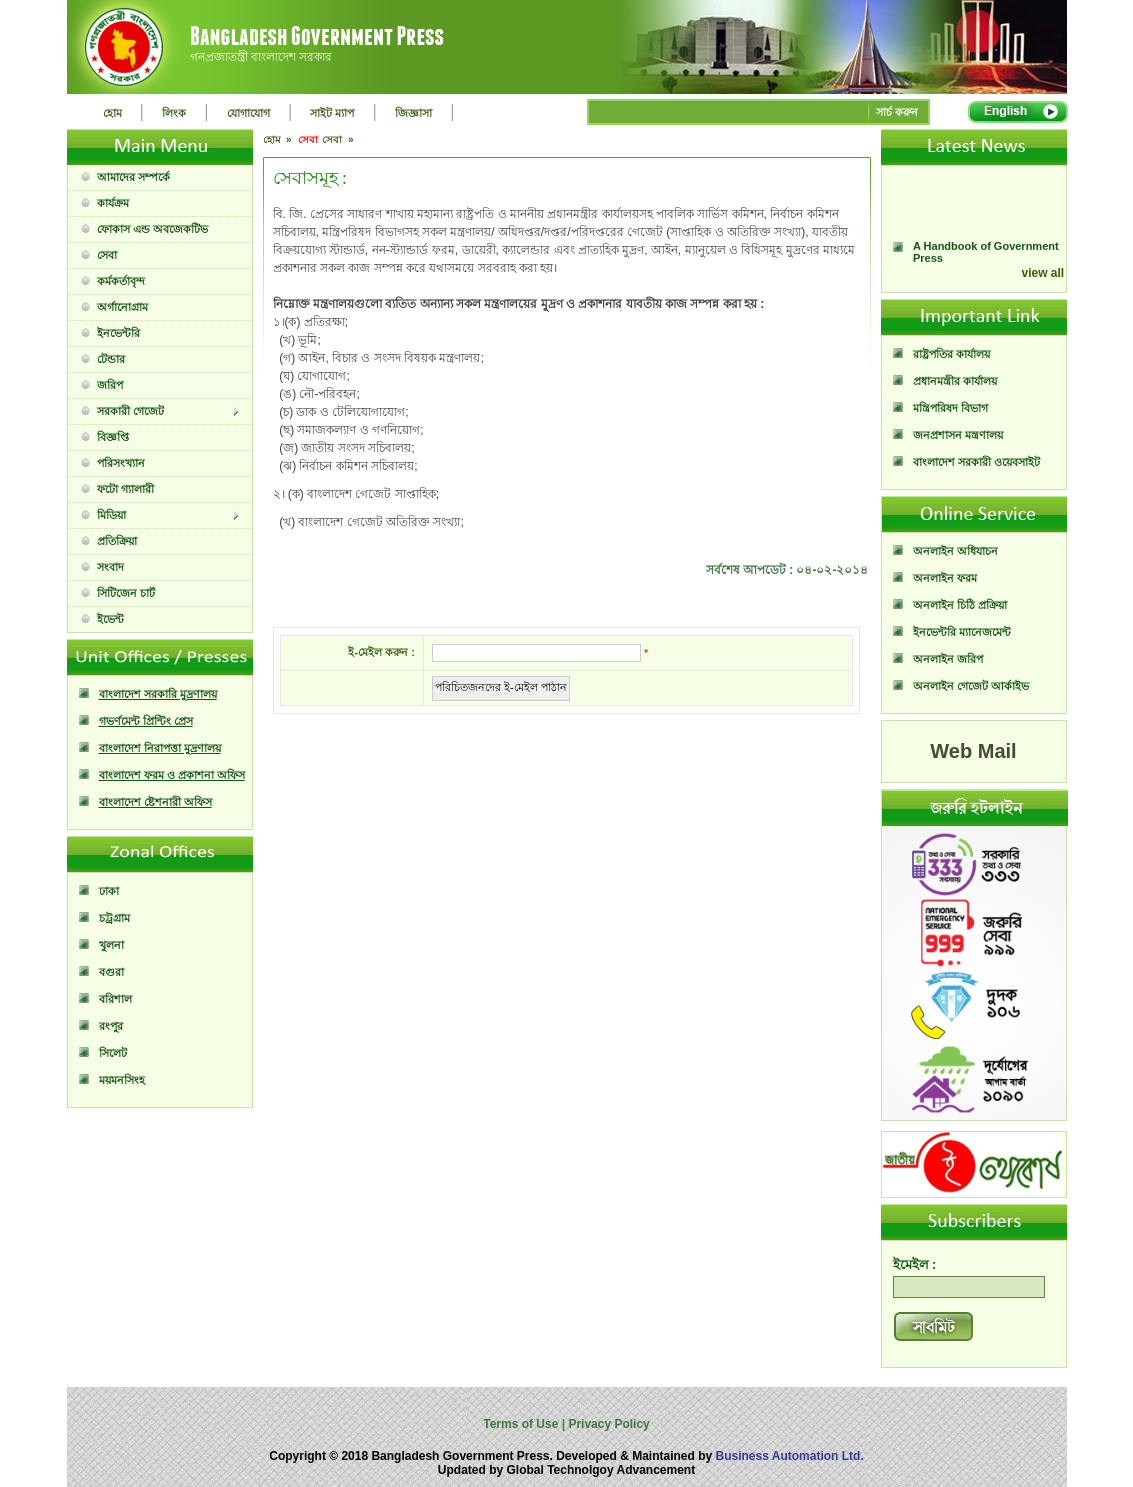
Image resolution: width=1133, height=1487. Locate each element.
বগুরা (111, 972)
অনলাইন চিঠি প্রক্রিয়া (960, 605)
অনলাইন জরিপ (948, 659)
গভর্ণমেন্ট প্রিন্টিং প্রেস (146, 721)
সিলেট (113, 1053)
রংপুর (111, 1026)
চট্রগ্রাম (114, 918)
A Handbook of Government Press (986, 260)
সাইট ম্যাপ (332, 113)
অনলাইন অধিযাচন (955, 551)
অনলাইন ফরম (945, 578)
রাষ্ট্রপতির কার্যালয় (951, 354)
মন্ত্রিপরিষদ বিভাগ (950, 408)
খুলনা (111, 945)
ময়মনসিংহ (122, 1080)
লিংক (174, 113)
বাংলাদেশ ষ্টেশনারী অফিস (155, 802)
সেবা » (339, 139)
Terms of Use (522, 1424)
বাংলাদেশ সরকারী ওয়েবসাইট (976, 462)
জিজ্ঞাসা (413, 113)
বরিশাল (115, 999)
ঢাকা (109, 891)
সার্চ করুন (897, 112)
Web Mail (973, 751)
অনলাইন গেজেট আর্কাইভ (971, 686)
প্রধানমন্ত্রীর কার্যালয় (955, 381)
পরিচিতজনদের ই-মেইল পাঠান (501, 687)
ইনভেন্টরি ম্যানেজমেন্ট (962, 632)
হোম (112, 113)
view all (1043, 273)
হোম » (279, 139)
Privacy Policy (607, 1424)
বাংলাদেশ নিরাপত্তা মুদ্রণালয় (160, 748)
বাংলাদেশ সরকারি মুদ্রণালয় (158, 694)
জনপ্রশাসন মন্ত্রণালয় (958, 435)
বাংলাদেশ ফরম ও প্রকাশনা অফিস (172, 775)
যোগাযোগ (248, 113)
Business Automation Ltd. (790, 1456)
